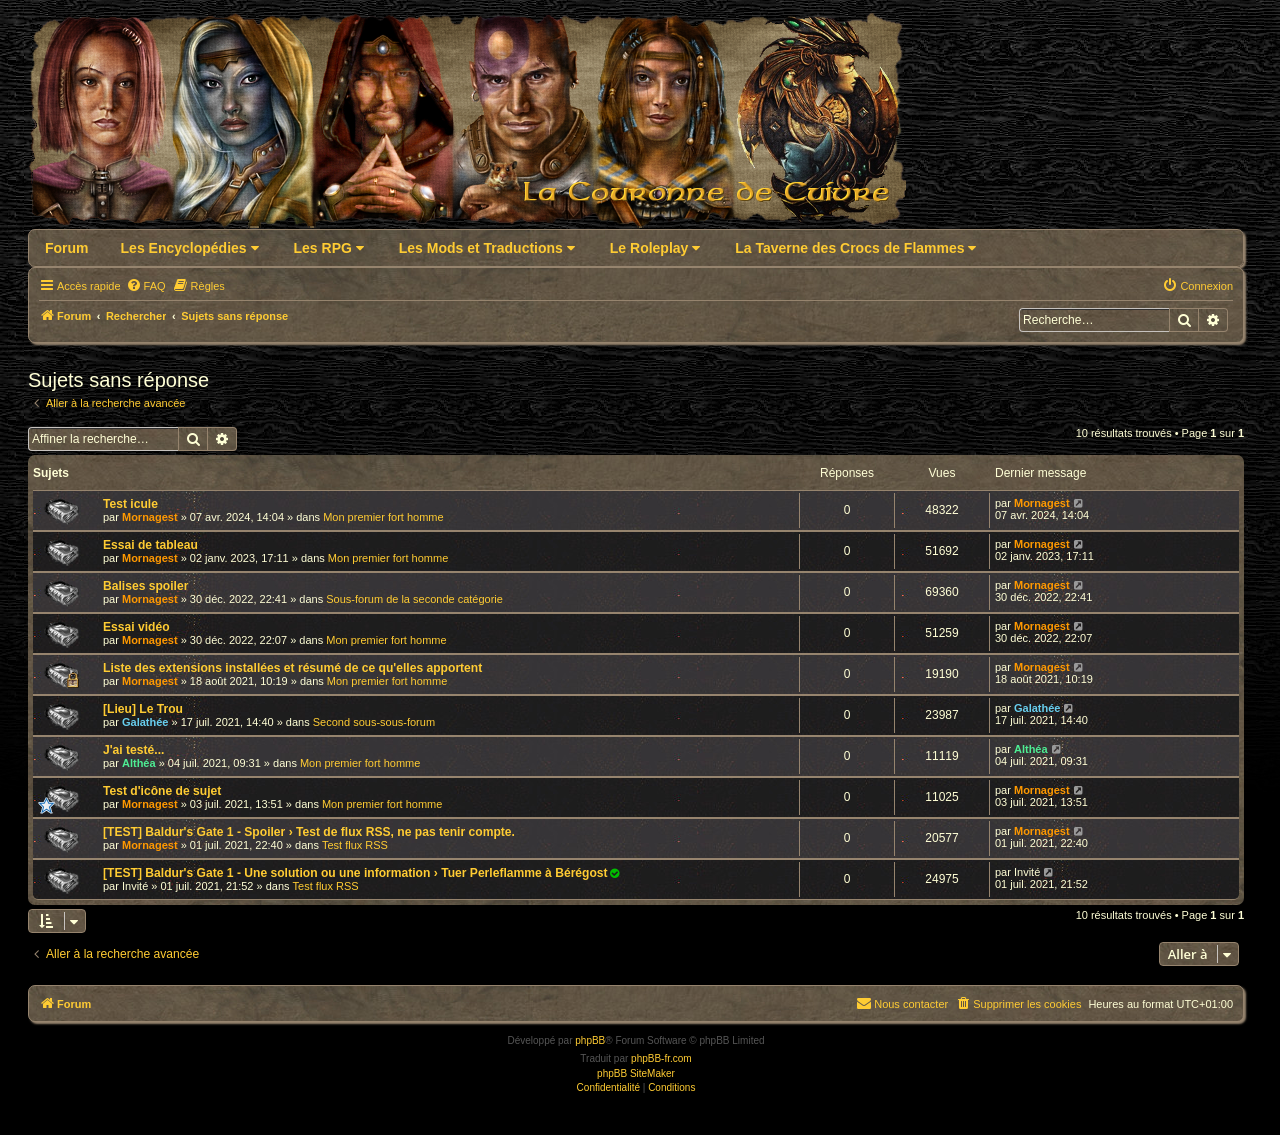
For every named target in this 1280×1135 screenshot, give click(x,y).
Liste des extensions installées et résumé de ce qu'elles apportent (292, 668)
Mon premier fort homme (383, 517)
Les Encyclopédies (190, 248)
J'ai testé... (133, 750)
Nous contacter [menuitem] (902, 1003)
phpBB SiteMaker (636, 1073)
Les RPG (329, 248)
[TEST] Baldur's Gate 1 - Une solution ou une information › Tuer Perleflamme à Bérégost (355, 873)
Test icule (130, 504)
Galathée (145, 722)
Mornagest (150, 517)
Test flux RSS (355, 845)
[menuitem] (146, 286)
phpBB (590, 1040)
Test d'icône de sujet (162, 791)
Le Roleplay (655, 248)
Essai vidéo (136, 627)
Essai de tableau (150, 545)
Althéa (139, 763)
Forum (67, 248)
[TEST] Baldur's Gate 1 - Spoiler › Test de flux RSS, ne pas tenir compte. (309, 832)
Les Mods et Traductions (487, 248)
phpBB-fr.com (661, 1058)
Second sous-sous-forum (374, 722)
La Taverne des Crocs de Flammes (855, 248)
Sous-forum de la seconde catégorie (414, 599)
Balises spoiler (145, 586)
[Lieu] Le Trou (143, 709)
